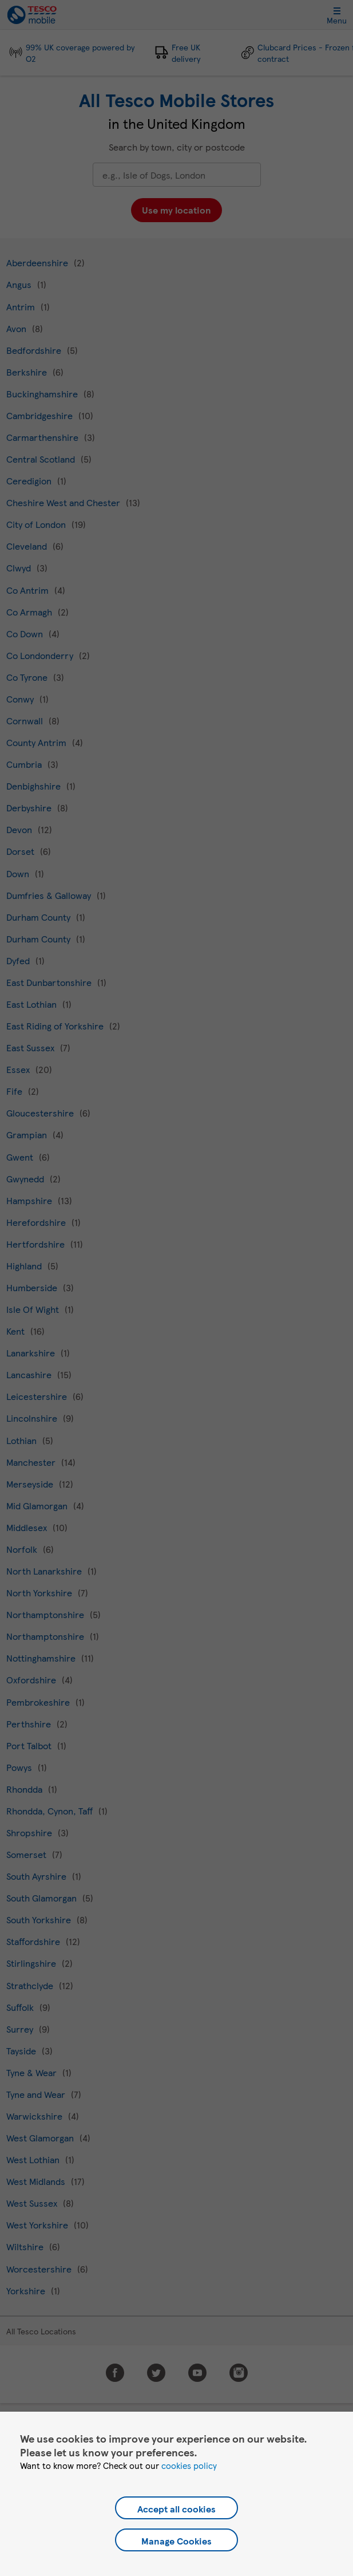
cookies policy (189, 2465)
